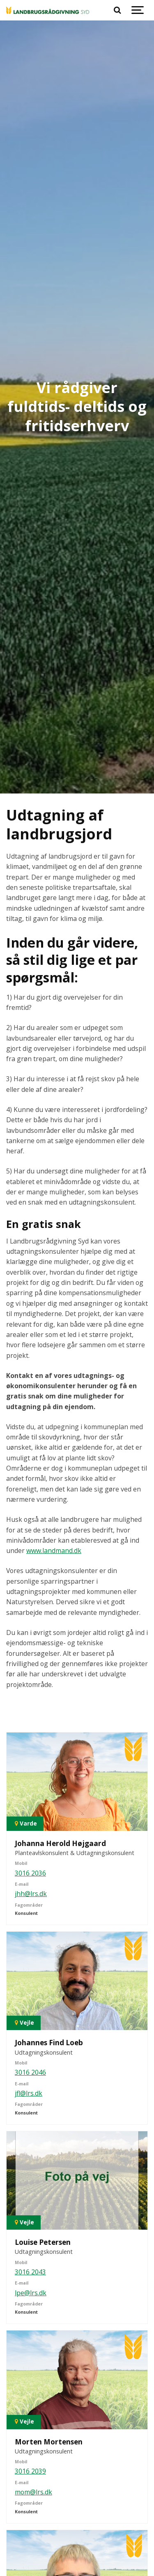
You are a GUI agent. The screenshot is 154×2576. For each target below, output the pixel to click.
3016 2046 (30, 1940)
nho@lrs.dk (32, 2559)
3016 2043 (30, 2139)
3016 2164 (30, 2538)
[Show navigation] (137, 10)
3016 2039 (30, 2339)
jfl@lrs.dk (28, 1961)
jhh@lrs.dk (31, 1762)
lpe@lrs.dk (30, 2160)
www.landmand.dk (53, 1418)
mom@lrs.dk (33, 2360)
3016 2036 (30, 1741)
